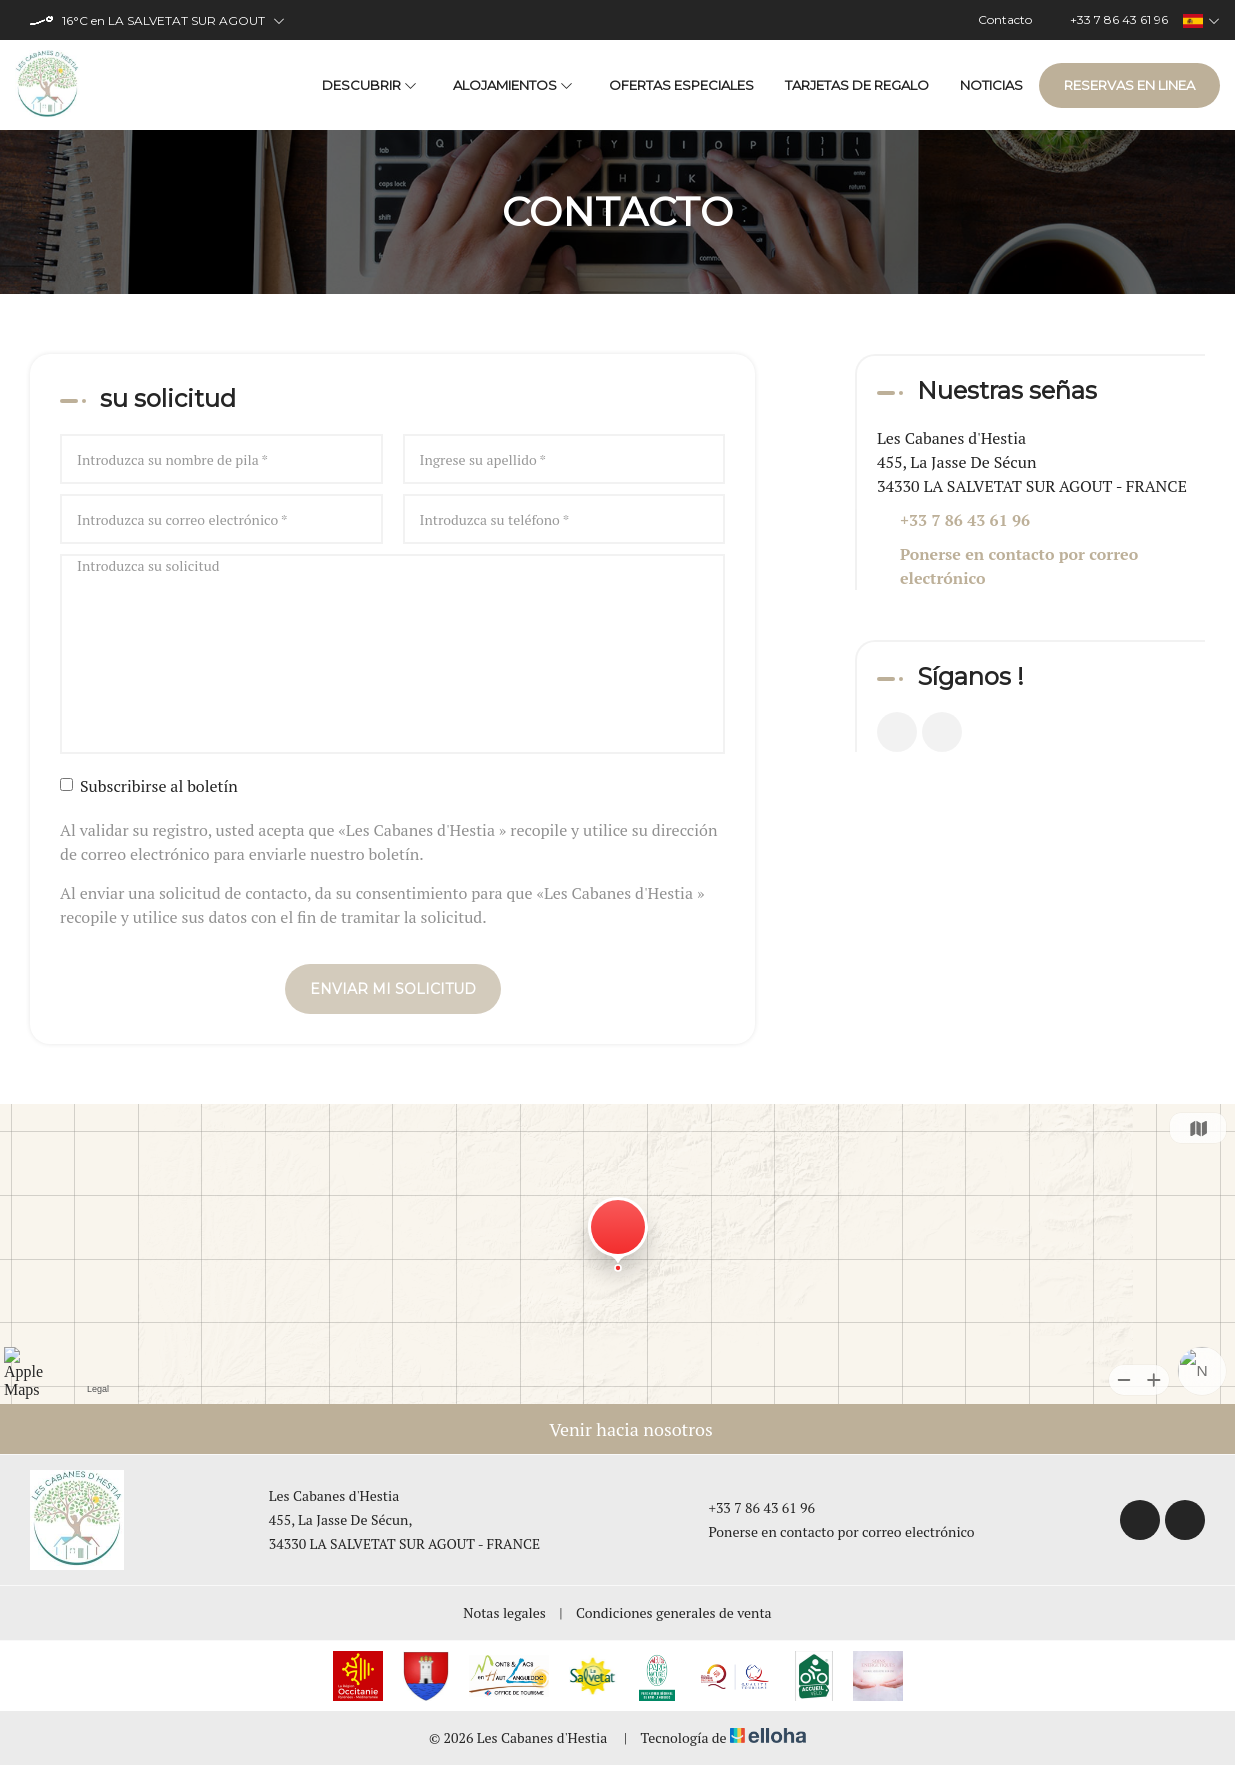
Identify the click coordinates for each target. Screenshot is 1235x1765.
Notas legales (504, 1612)
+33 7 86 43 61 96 (750, 1507)
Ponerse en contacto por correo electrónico (1019, 566)
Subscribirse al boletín (149, 786)
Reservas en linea (1129, 85)
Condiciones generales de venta (674, 1612)
